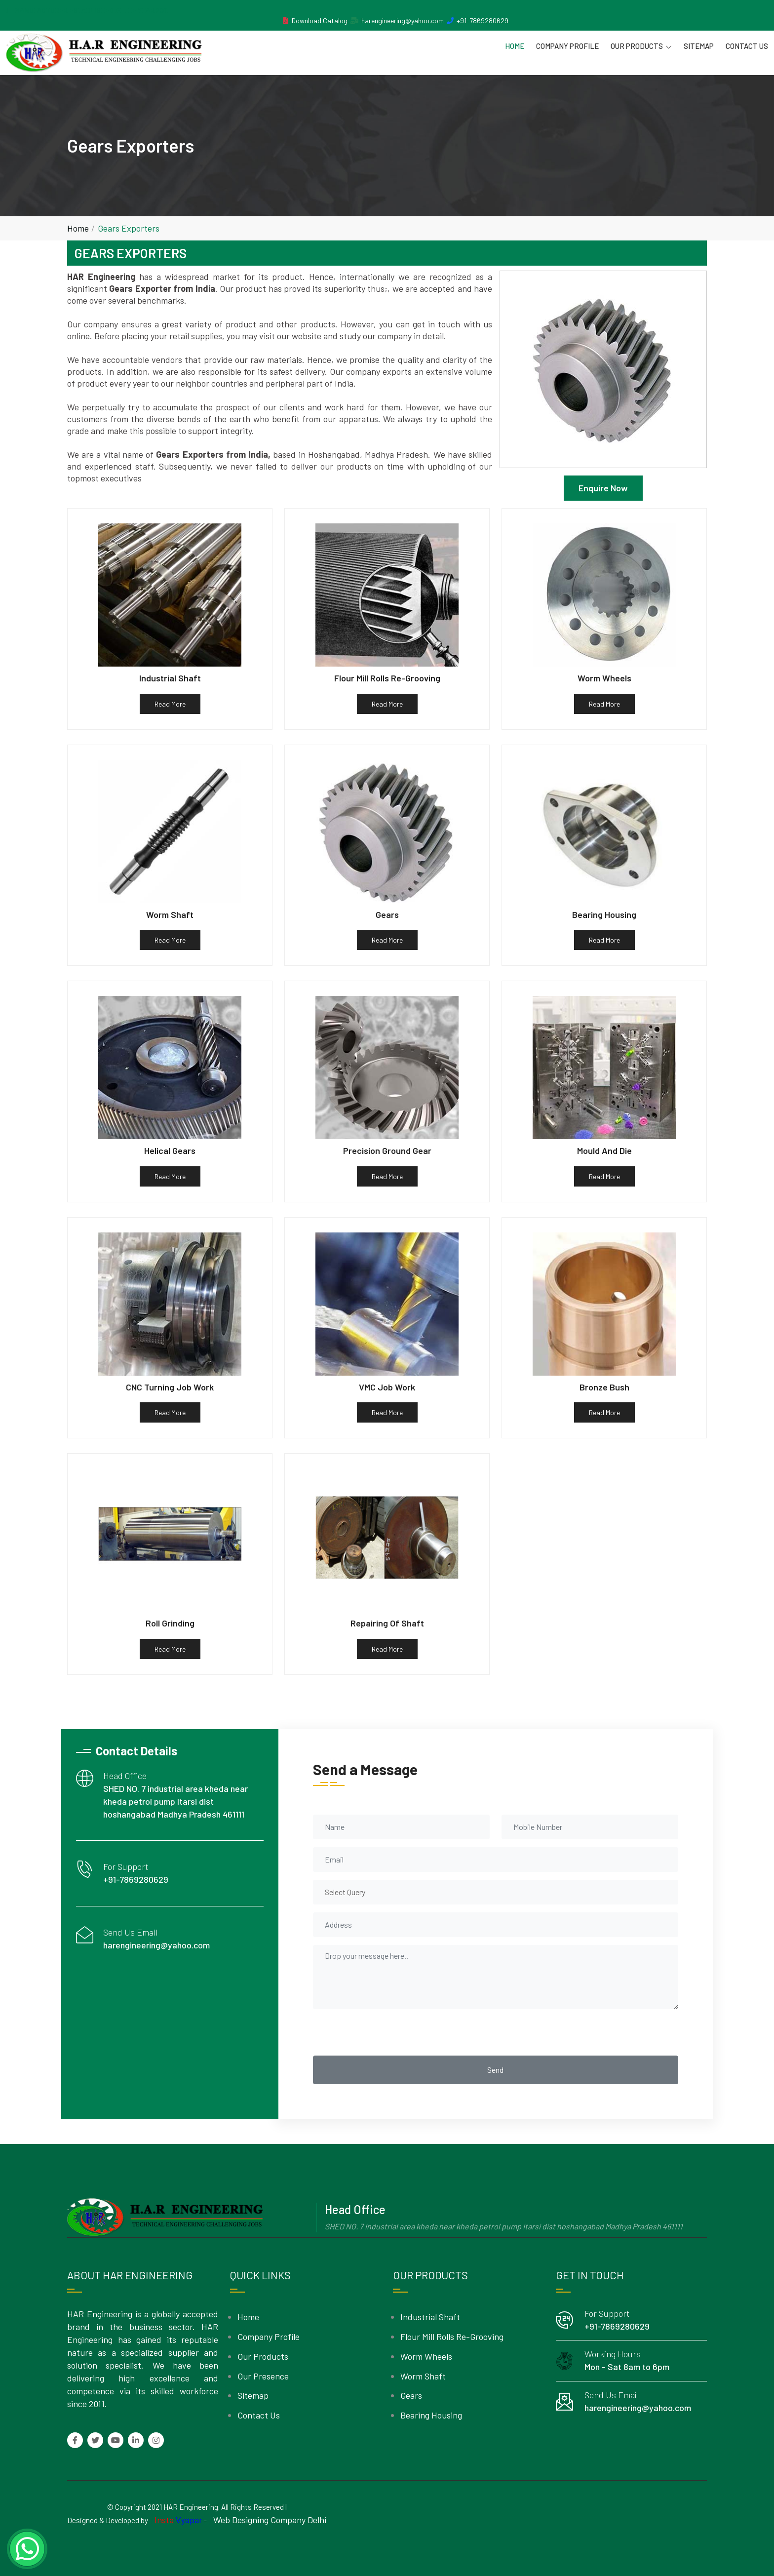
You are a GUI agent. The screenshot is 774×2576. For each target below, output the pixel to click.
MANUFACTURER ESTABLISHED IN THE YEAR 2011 (92, 10)
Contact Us (747, 45)
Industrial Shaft (430, 2316)
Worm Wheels (426, 2356)
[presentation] (388, 2032)
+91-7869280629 (482, 20)
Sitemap (699, 45)
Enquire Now (603, 487)
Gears (411, 2395)
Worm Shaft (423, 2376)
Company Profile (567, 45)
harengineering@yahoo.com (402, 20)
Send (495, 2069)
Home (514, 45)
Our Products (641, 46)
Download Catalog (320, 20)
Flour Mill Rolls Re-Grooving (451, 2336)
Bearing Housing (431, 2415)
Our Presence (263, 2376)
